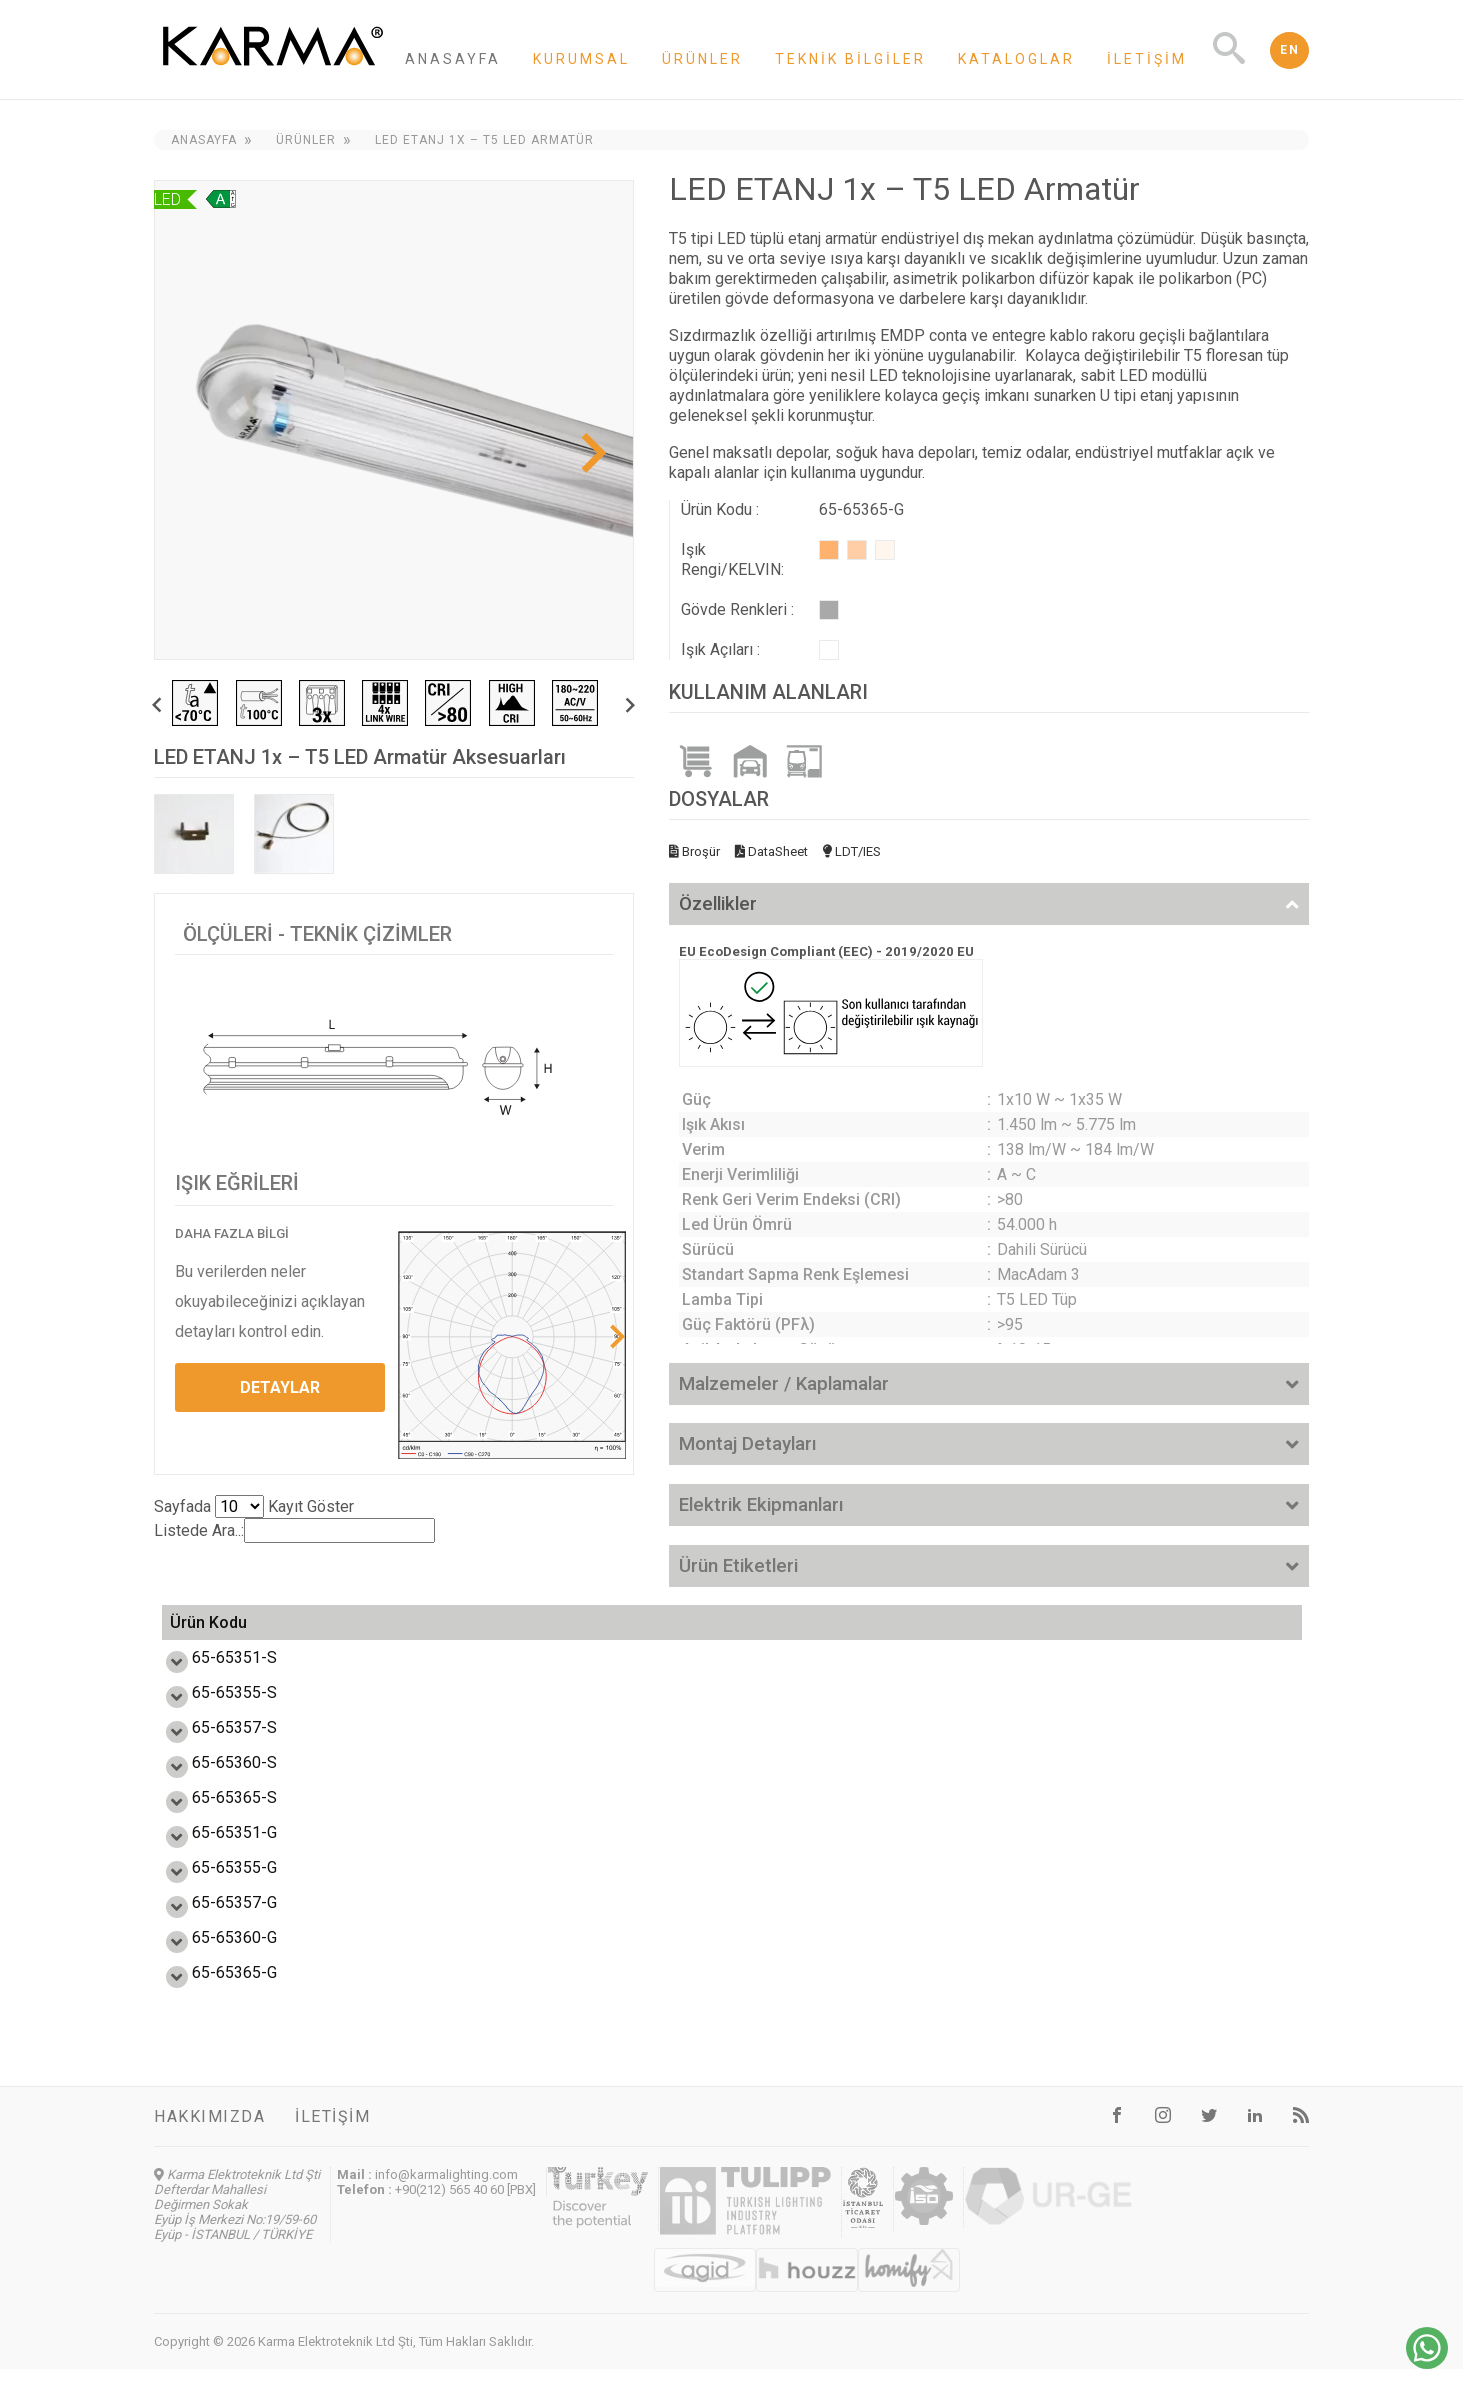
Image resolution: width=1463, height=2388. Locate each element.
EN (1289, 50)
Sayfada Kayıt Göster (254, 1506)
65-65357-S (212, 1746)
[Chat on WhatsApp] (1427, 2363)
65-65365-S (212, 1816)
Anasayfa (453, 59)
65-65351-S (212, 1676)
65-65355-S (212, 1711)
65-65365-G (212, 1991)
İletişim (1147, 59)
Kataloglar (1016, 59)
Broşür (694, 851)
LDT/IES (852, 851)
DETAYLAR (280, 1387)
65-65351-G (212, 1851)
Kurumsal (581, 59)
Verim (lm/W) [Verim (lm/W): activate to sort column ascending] (492, 1632)
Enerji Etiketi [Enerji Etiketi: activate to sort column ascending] (798, 1632)
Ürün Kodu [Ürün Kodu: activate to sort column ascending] (208, 1632)
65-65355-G (212, 1886)
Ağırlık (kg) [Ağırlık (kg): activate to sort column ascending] (1195, 1632)
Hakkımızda (209, 2135)
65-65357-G (212, 1921)
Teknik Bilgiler (850, 59)
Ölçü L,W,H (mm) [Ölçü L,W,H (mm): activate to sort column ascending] (980, 1632)
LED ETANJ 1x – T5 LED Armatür (484, 140)
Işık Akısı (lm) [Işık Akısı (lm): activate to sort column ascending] (647, 1632)
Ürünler (702, 59)
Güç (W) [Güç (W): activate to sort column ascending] (360, 1632)
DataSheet (771, 851)
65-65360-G (212, 1956)
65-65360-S (212, 1781)
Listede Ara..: (294, 1530)
